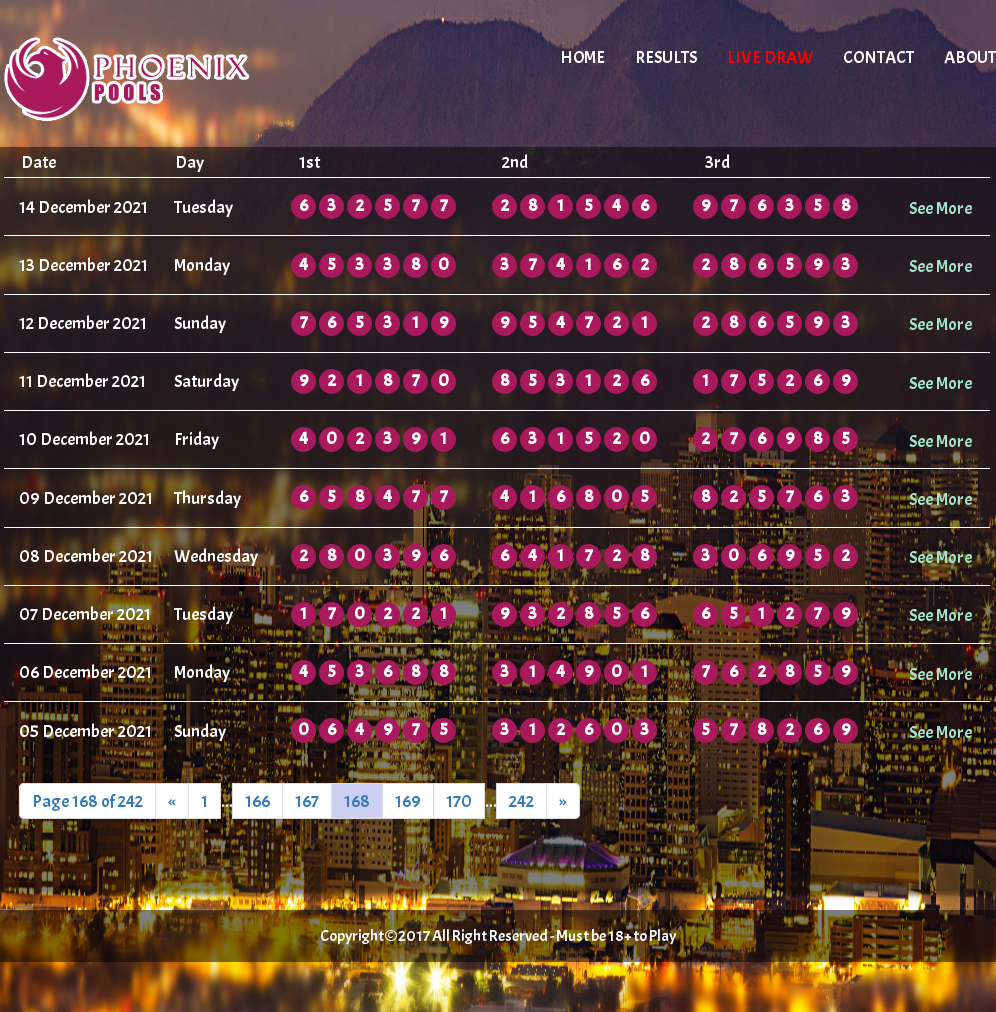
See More (940, 208)
